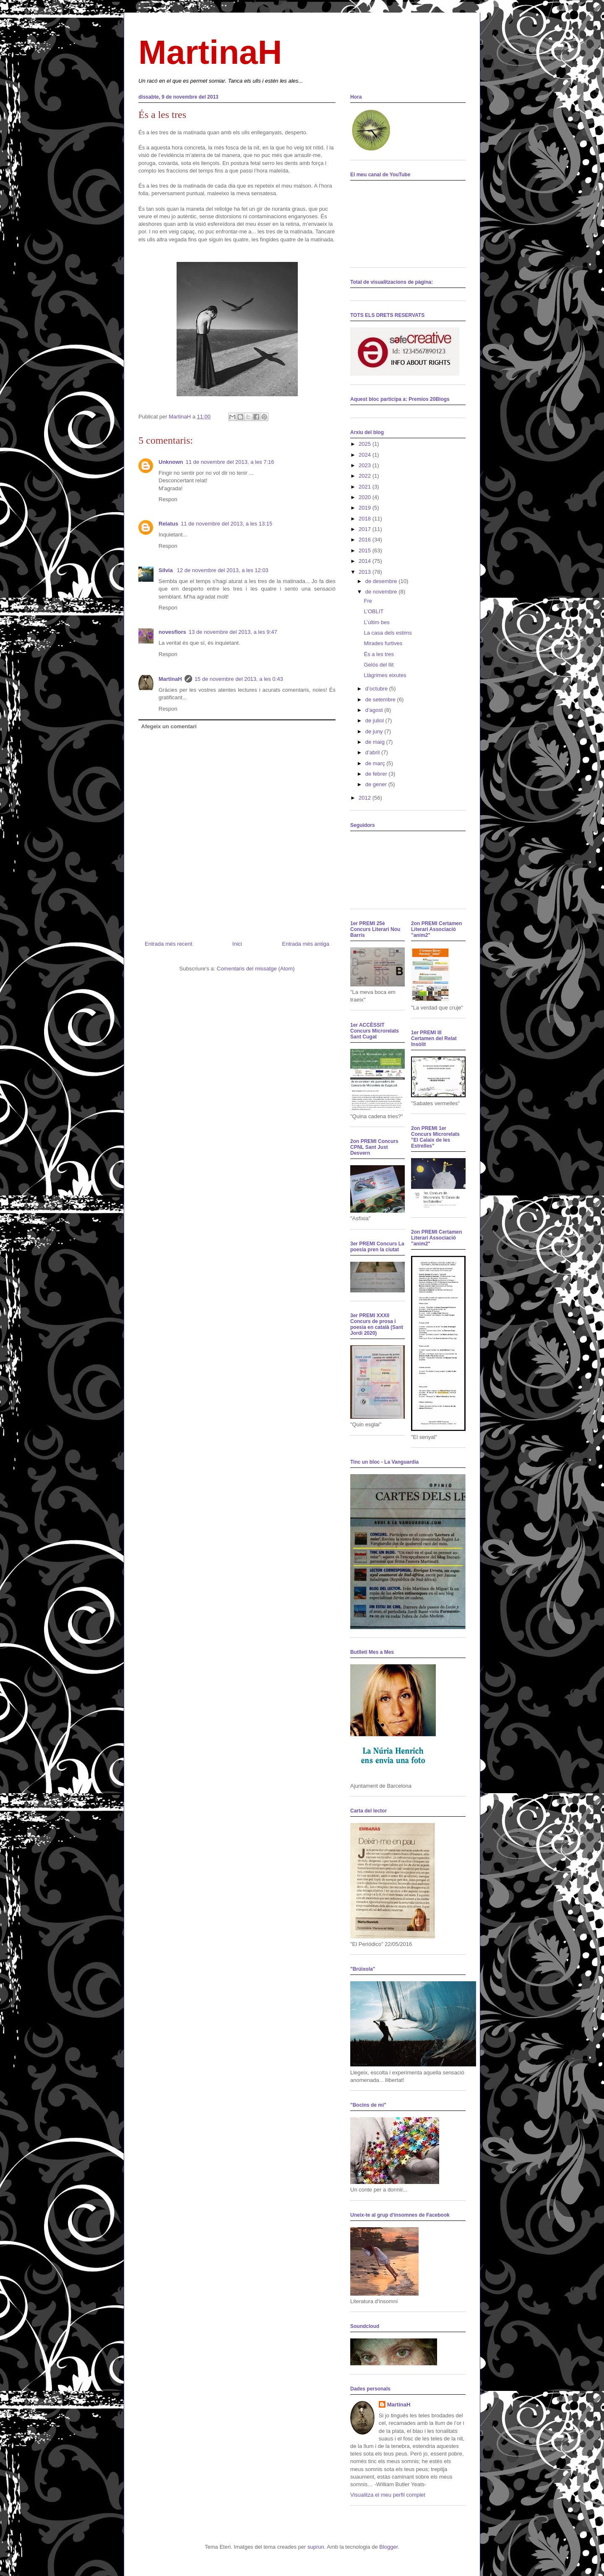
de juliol (375, 720)
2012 (365, 798)
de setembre (381, 699)
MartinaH (210, 52)
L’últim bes (376, 622)
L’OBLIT (373, 611)
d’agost (375, 710)
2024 (365, 455)
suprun (315, 2547)
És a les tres (379, 654)
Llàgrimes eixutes (385, 675)
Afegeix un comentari (169, 726)
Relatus (168, 523)
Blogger (388, 2547)
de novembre (382, 591)
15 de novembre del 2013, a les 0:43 (239, 679)
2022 (365, 476)
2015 (365, 550)
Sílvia (166, 570)
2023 (365, 465)
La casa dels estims (387, 633)
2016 (365, 539)
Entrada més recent (168, 944)
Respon (168, 499)
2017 (365, 529)
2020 (365, 497)
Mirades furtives (383, 643)
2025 (365, 444)
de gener (376, 784)
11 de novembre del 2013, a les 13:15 (226, 523)
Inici (237, 944)
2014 (365, 561)
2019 (365, 508)
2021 (365, 487)
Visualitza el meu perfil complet (387, 2495)
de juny (375, 731)
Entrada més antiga (305, 944)
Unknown (171, 462)
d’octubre (377, 688)
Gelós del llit (378, 665)
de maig (375, 742)
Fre (368, 601)
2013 (365, 572)
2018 (365, 518)
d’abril (373, 752)
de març (376, 763)
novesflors (172, 632)
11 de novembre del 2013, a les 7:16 (230, 462)
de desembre (382, 581)
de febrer (377, 774)
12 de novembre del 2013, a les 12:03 (222, 570)
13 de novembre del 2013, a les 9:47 (233, 632)
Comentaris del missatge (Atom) (256, 968)
